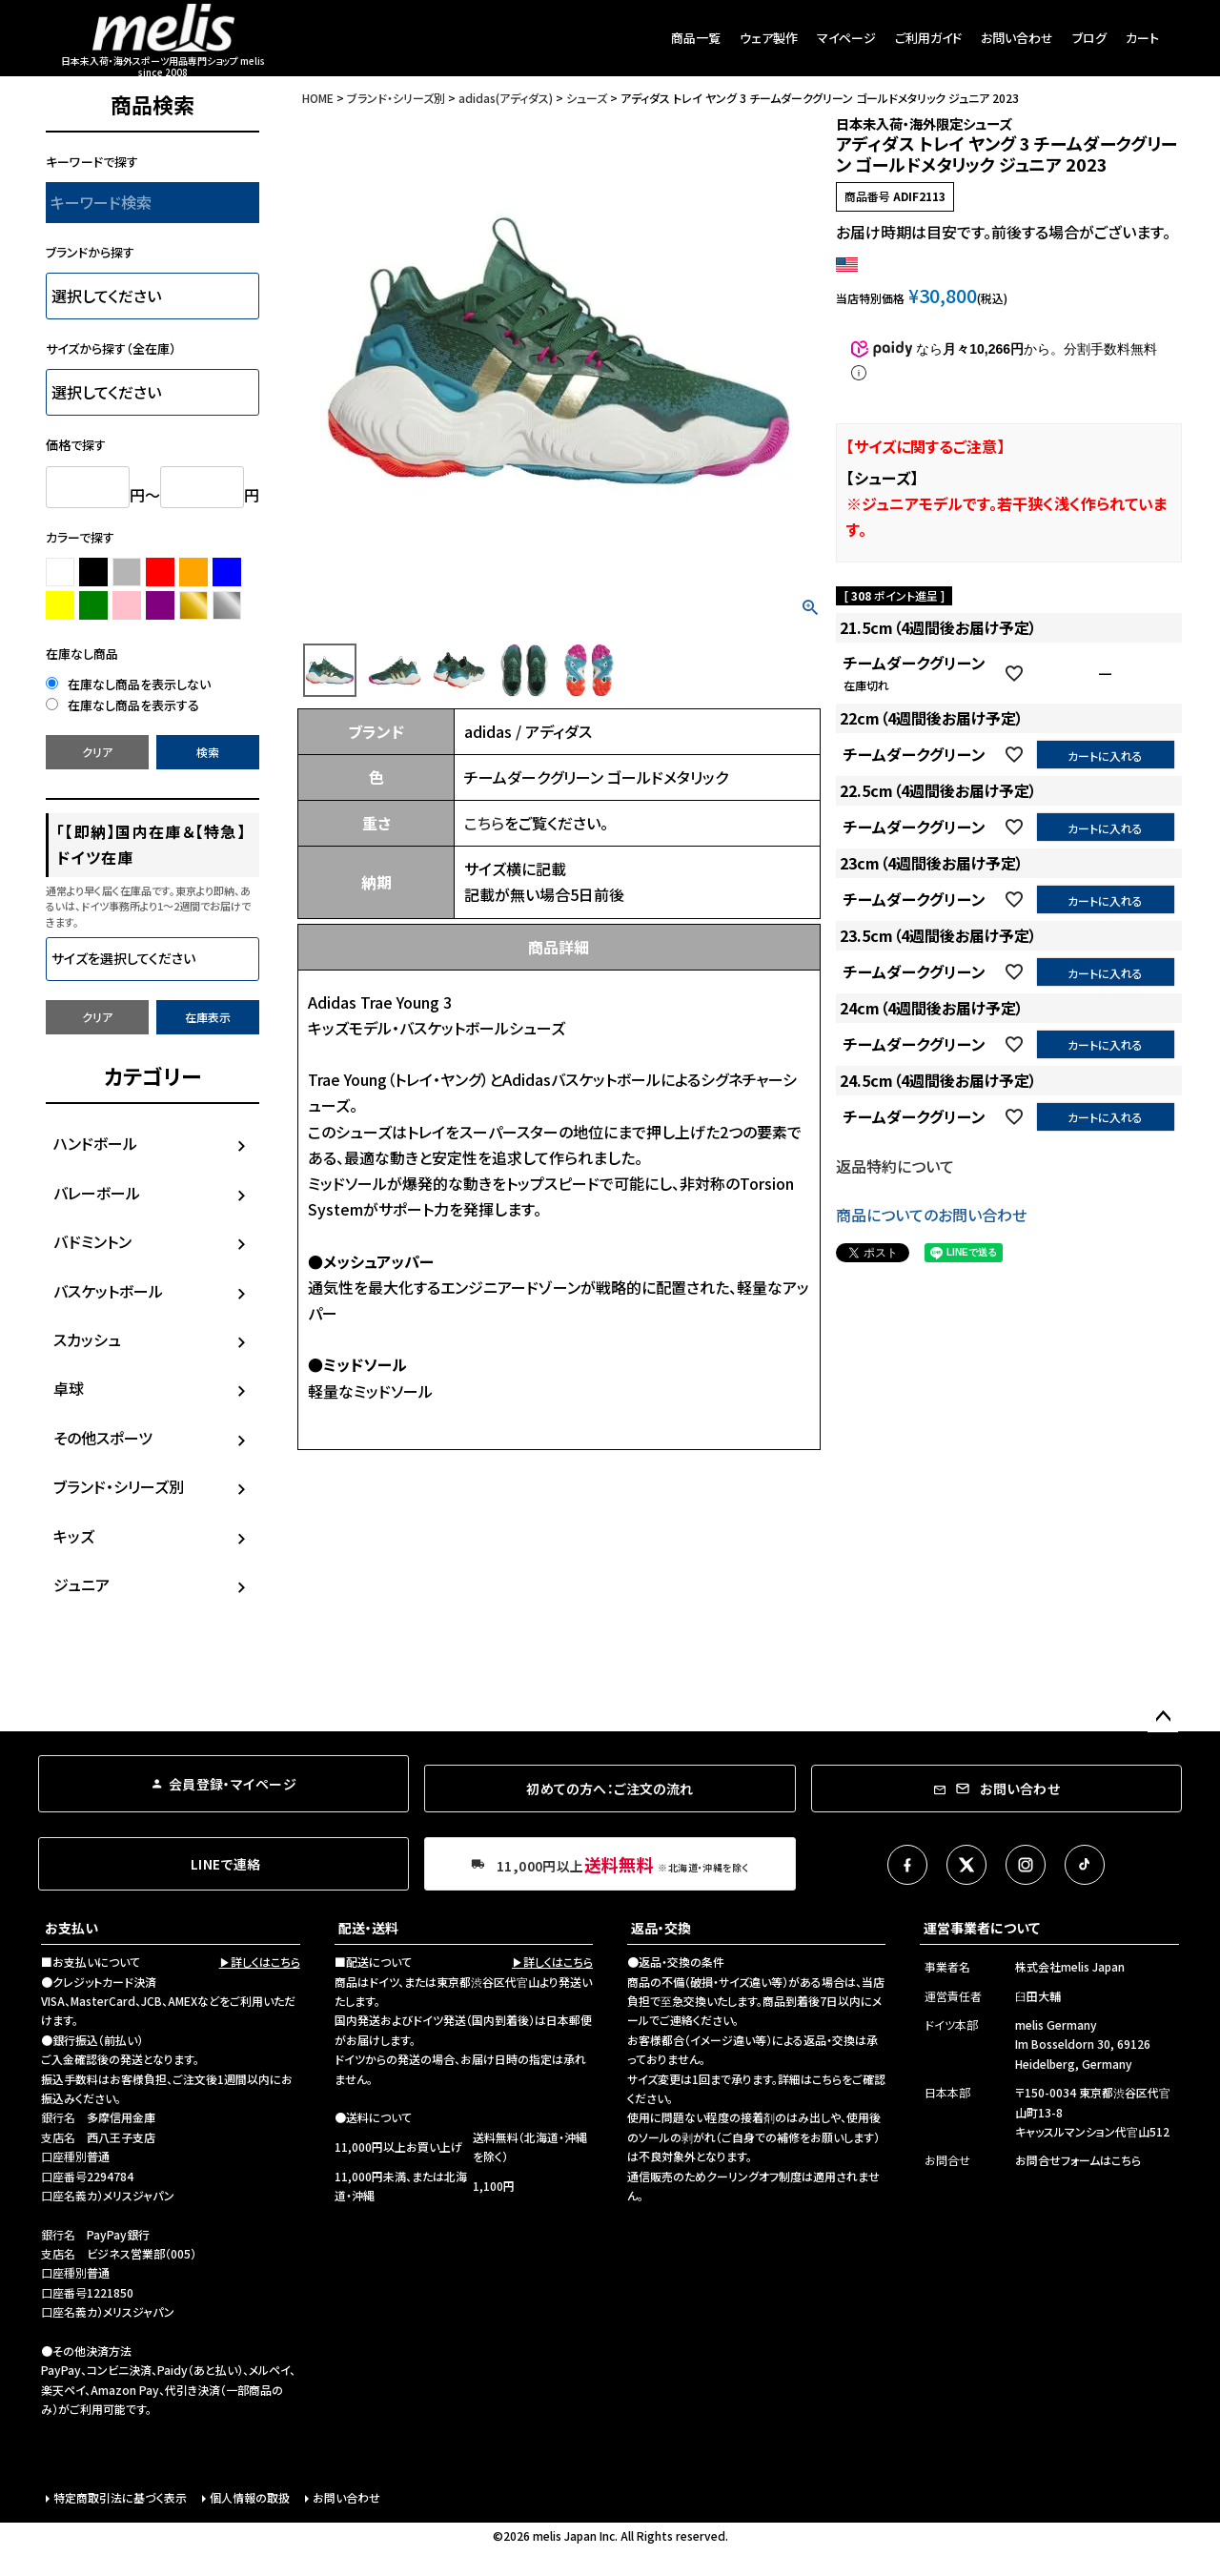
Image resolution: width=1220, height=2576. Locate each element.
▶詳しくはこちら (259, 1961)
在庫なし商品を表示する (122, 705)
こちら (484, 822)
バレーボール (96, 1192)
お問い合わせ (1017, 38)
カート (1142, 38)
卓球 (68, 1388)
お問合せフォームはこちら (1078, 2160)
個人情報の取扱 (250, 2497)
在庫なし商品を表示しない (128, 684)
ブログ (1089, 38)
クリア (97, 752)
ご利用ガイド (928, 38)
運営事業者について (982, 1927)
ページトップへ (1163, 1717)
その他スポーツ (102, 1437)
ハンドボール (95, 1143)
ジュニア (81, 1584)
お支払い (71, 1927)
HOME (318, 98)
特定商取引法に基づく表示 (120, 2497)
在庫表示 (208, 1017)
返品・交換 (661, 1927)
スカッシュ (87, 1339)
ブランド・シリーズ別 (118, 1486)
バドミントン (92, 1241)
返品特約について (895, 1166)
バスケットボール (108, 1290)
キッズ (73, 1535)
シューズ (586, 98)
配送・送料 (368, 1927)
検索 (207, 752)
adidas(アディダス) (505, 98)
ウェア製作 (769, 38)
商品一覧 (696, 38)
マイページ (846, 38)
